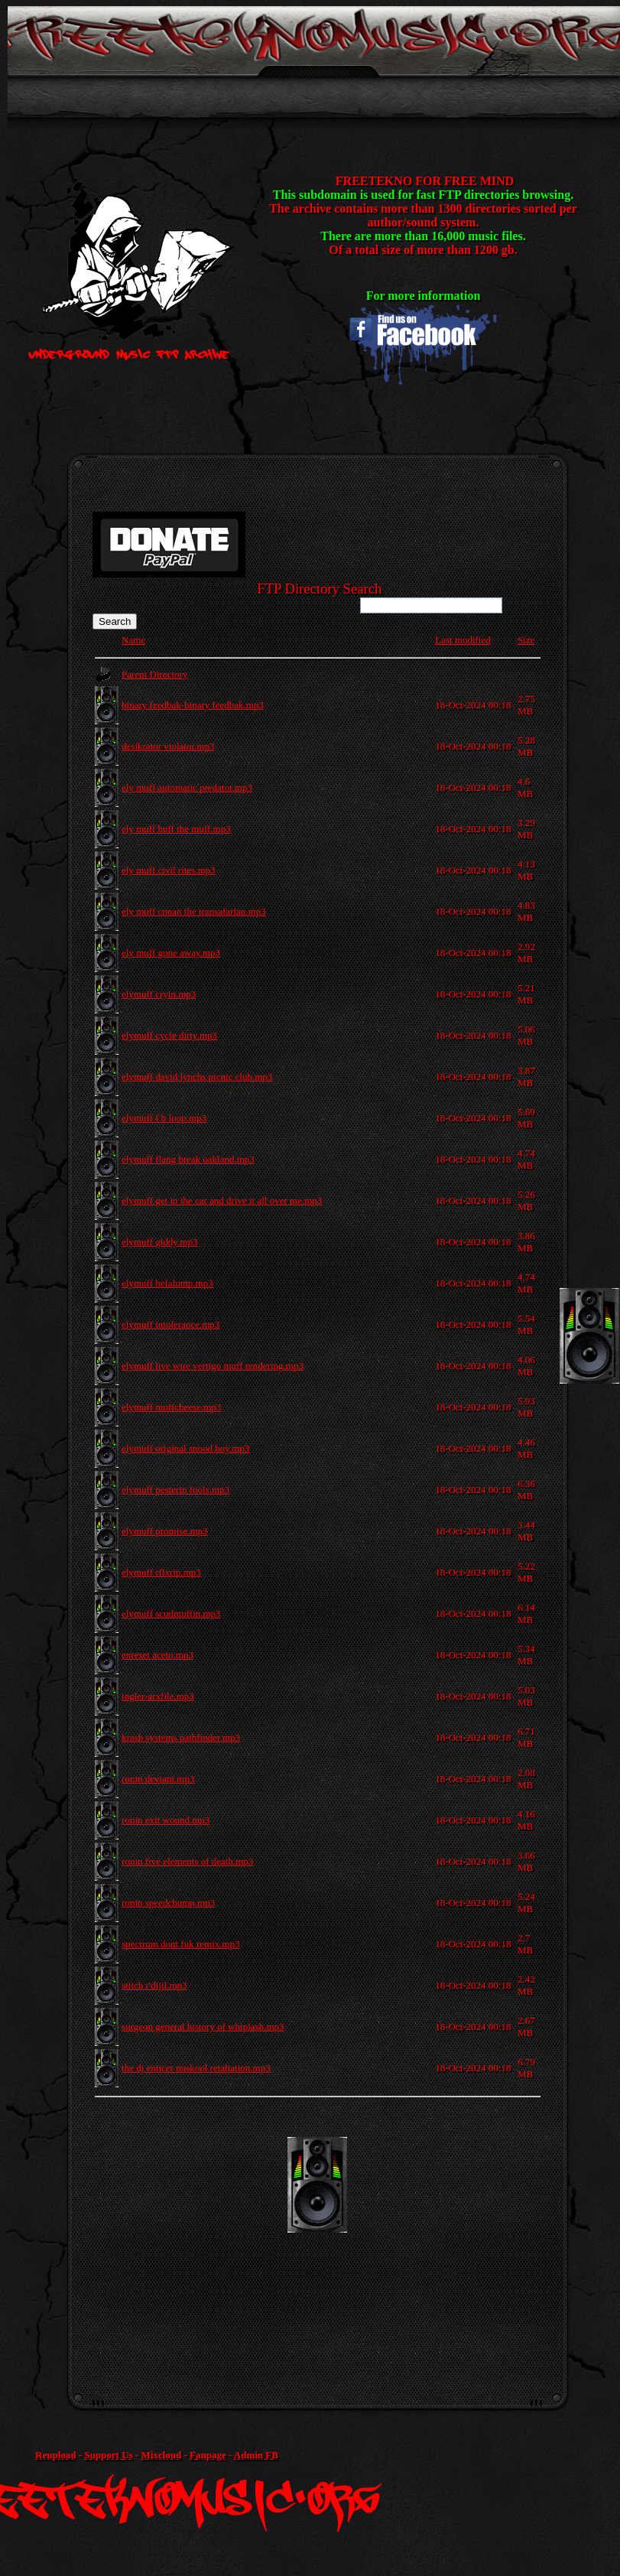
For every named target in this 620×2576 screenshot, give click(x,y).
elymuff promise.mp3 (164, 1531)
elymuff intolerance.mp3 (170, 1324)
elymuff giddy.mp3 (159, 1241)
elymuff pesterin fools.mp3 (175, 1489)
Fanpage (208, 2455)
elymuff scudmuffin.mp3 (171, 1613)
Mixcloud (161, 2455)
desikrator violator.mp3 (168, 746)
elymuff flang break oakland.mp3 (188, 1159)
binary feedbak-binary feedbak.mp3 (193, 705)
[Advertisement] (352, 2244)
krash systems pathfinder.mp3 (181, 1737)
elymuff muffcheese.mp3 (171, 1407)
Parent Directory (154, 674)
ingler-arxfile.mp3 (158, 1696)
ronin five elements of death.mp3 (187, 1861)
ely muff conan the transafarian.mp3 (194, 911)
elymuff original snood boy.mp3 (185, 1448)
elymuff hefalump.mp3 (167, 1283)
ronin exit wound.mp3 (165, 1820)
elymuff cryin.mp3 (159, 994)
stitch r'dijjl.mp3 (154, 1985)
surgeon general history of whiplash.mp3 (203, 2026)
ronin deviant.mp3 (158, 1778)
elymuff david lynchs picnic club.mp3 (197, 1076)
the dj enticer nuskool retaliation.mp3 (196, 2067)
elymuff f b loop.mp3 (164, 1118)
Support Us (108, 2455)
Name (133, 640)
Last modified (463, 640)
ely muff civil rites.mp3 (169, 870)
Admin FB (256, 2455)
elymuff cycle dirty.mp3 (169, 1035)
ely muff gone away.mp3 (171, 952)
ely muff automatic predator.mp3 (187, 787)
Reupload (55, 2455)
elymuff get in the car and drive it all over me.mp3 (222, 1200)
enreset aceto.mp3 (157, 1654)
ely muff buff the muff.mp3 (176, 828)
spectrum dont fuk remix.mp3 (181, 1944)
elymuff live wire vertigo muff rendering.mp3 (213, 1365)
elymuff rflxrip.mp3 (161, 1572)
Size (526, 640)
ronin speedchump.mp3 (168, 1902)
